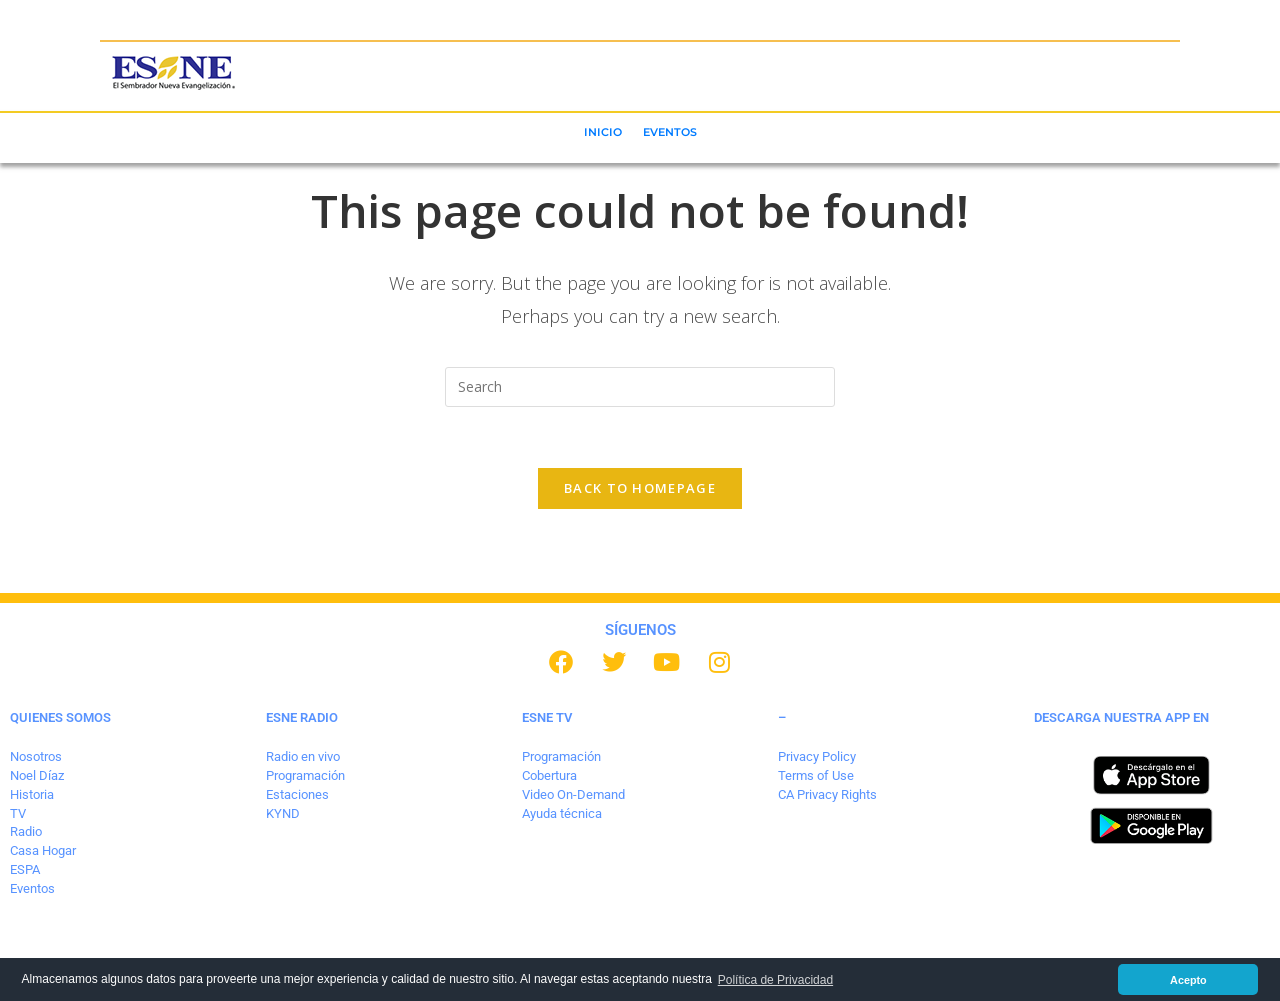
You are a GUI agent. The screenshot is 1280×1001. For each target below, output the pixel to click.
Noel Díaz (37, 775)
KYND (283, 813)
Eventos (32, 888)
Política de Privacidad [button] (775, 980)
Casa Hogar (43, 850)
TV (18, 813)
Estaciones (297, 794)
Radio (26, 831)
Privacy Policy (817, 756)
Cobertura (549, 775)
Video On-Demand (573, 794)
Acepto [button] (1188, 980)
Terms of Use (816, 775)
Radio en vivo (303, 756)
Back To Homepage (640, 488)
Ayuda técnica (562, 813)
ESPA (25, 869)
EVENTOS (670, 132)
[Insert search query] (640, 387)
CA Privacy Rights (827, 794)
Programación (305, 775)
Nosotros (36, 756)
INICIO (603, 132)
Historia (32, 794)
